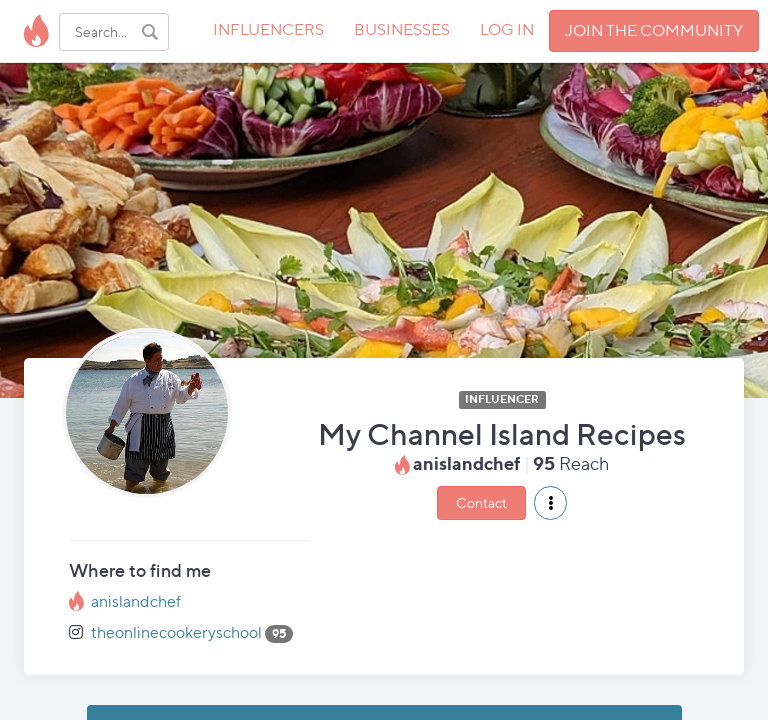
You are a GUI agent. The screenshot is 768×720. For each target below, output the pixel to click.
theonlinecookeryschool (176, 632)
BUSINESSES (402, 29)
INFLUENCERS (268, 29)
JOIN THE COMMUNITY (654, 30)
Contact (481, 502)
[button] (550, 503)
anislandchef (136, 601)
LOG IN (507, 29)
